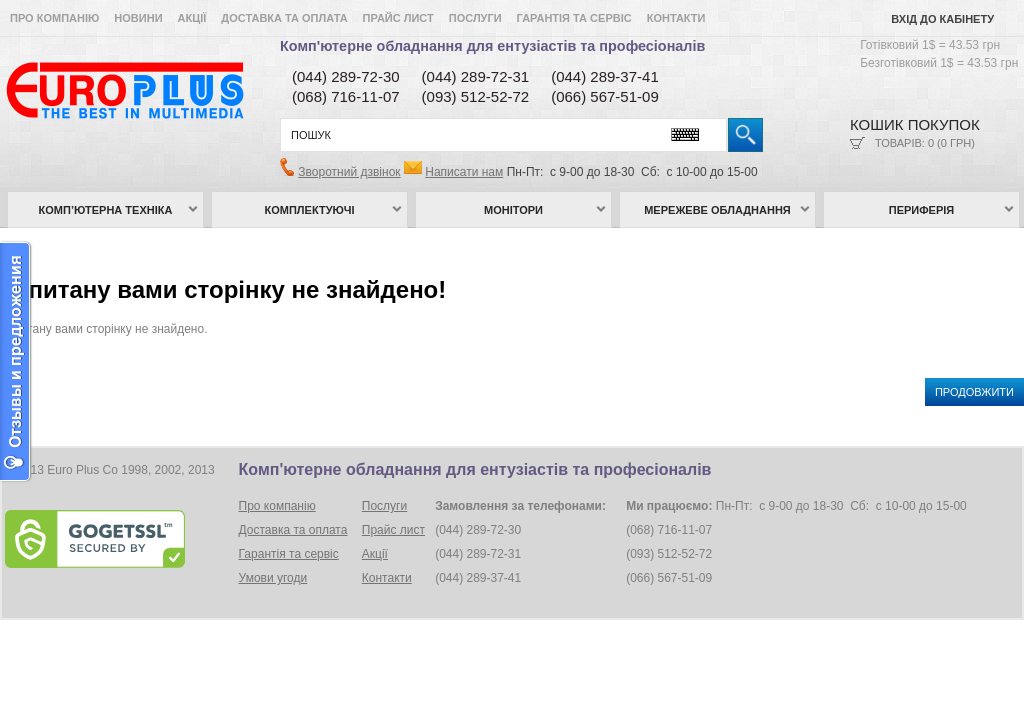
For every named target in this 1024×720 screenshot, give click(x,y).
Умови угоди (273, 578)
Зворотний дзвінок (349, 172)
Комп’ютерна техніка (106, 210)
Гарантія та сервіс (574, 18)
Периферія (922, 210)
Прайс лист (398, 18)
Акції (192, 18)
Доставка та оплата (284, 18)
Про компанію (54, 18)
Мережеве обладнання (717, 210)
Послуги (475, 18)
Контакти (676, 18)
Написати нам (464, 172)
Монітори (513, 210)
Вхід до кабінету (942, 19)
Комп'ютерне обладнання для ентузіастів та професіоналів (492, 46)
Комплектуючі (310, 210)
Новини (138, 18)
